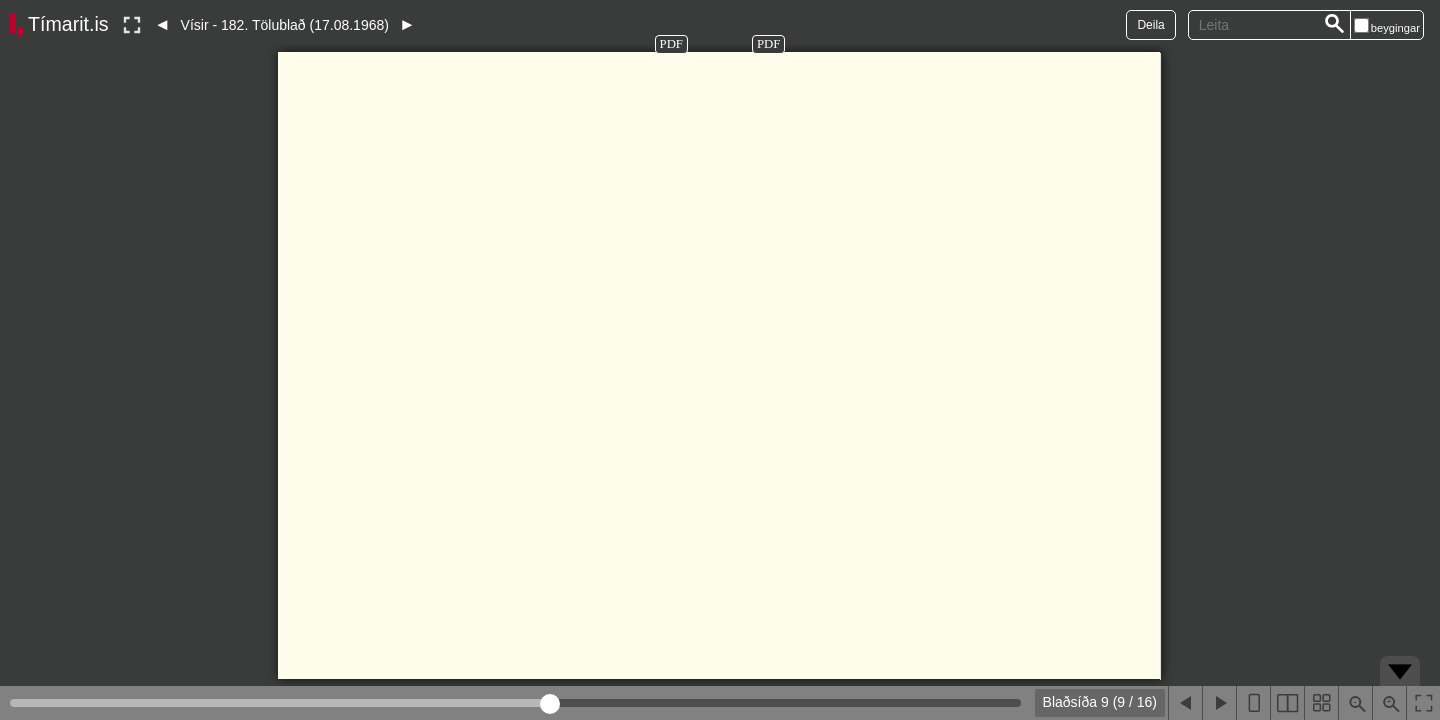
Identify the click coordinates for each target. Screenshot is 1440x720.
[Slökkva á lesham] (132, 25)
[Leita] (1335, 25)
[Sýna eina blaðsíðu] (1253, 703)
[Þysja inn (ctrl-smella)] (1389, 703)
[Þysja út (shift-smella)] (1355, 703)
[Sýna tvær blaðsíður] (1287, 703)
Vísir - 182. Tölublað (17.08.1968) (285, 25)
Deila (1150, 25)
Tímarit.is (68, 24)
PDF (671, 44)
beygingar (1395, 28)
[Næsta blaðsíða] (1219, 703)
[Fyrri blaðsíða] (1185, 703)
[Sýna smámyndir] (1321, 703)
